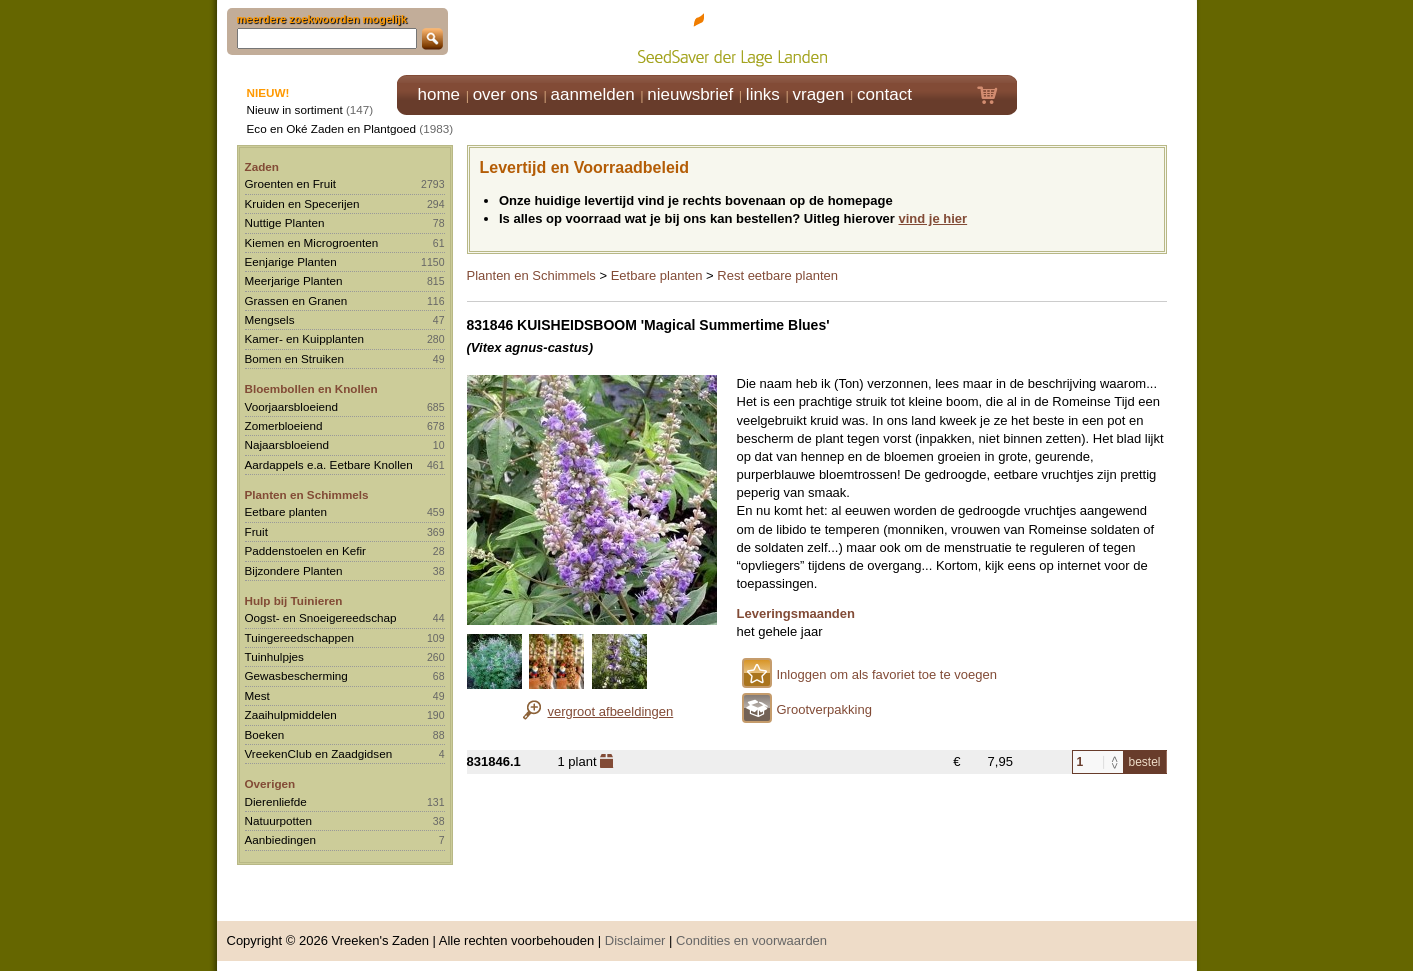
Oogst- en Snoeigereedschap (321, 617)
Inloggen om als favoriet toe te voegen (887, 674)
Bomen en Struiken (294, 358)
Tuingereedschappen (299, 637)
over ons (505, 94)
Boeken (265, 734)
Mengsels (270, 319)
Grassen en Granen (296, 300)
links (763, 94)
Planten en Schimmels (307, 494)
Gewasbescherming (296, 675)
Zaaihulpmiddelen (291, 714)
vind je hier (933, 218)
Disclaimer (635, 940)
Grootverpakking (824, 709)
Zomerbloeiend (284, 425)
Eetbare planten (286, 511)
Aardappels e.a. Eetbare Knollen (329, 464)
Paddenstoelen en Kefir (306, 550)
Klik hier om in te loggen (1107, 36)
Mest (257, 695)
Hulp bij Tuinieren (294, 600)
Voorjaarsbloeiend (292, 406)
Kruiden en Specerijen (302, 203)
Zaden (262, 166)
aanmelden (592, 94)
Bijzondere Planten (294, 570)
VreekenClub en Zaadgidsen (319, 753)
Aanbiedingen (281, 839)
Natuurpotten (279, 820)
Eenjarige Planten (291, 261)
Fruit (256, 531)
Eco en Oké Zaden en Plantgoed (332, 128)
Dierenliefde (276, 801)
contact (884, 94)
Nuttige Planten (285, 222)
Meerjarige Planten (294, 280)
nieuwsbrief (690, 94)
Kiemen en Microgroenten (312, 242)
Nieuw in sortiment (295, 109)
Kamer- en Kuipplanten (305, 338)
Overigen (270, 783)
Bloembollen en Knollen (311, 388)
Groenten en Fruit (291, 183)
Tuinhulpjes (274, 656)
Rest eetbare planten (777, 275)
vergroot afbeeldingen (611, 711)
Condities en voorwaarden (751, 940)
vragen (819, 94)
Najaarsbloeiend (287, 444)
